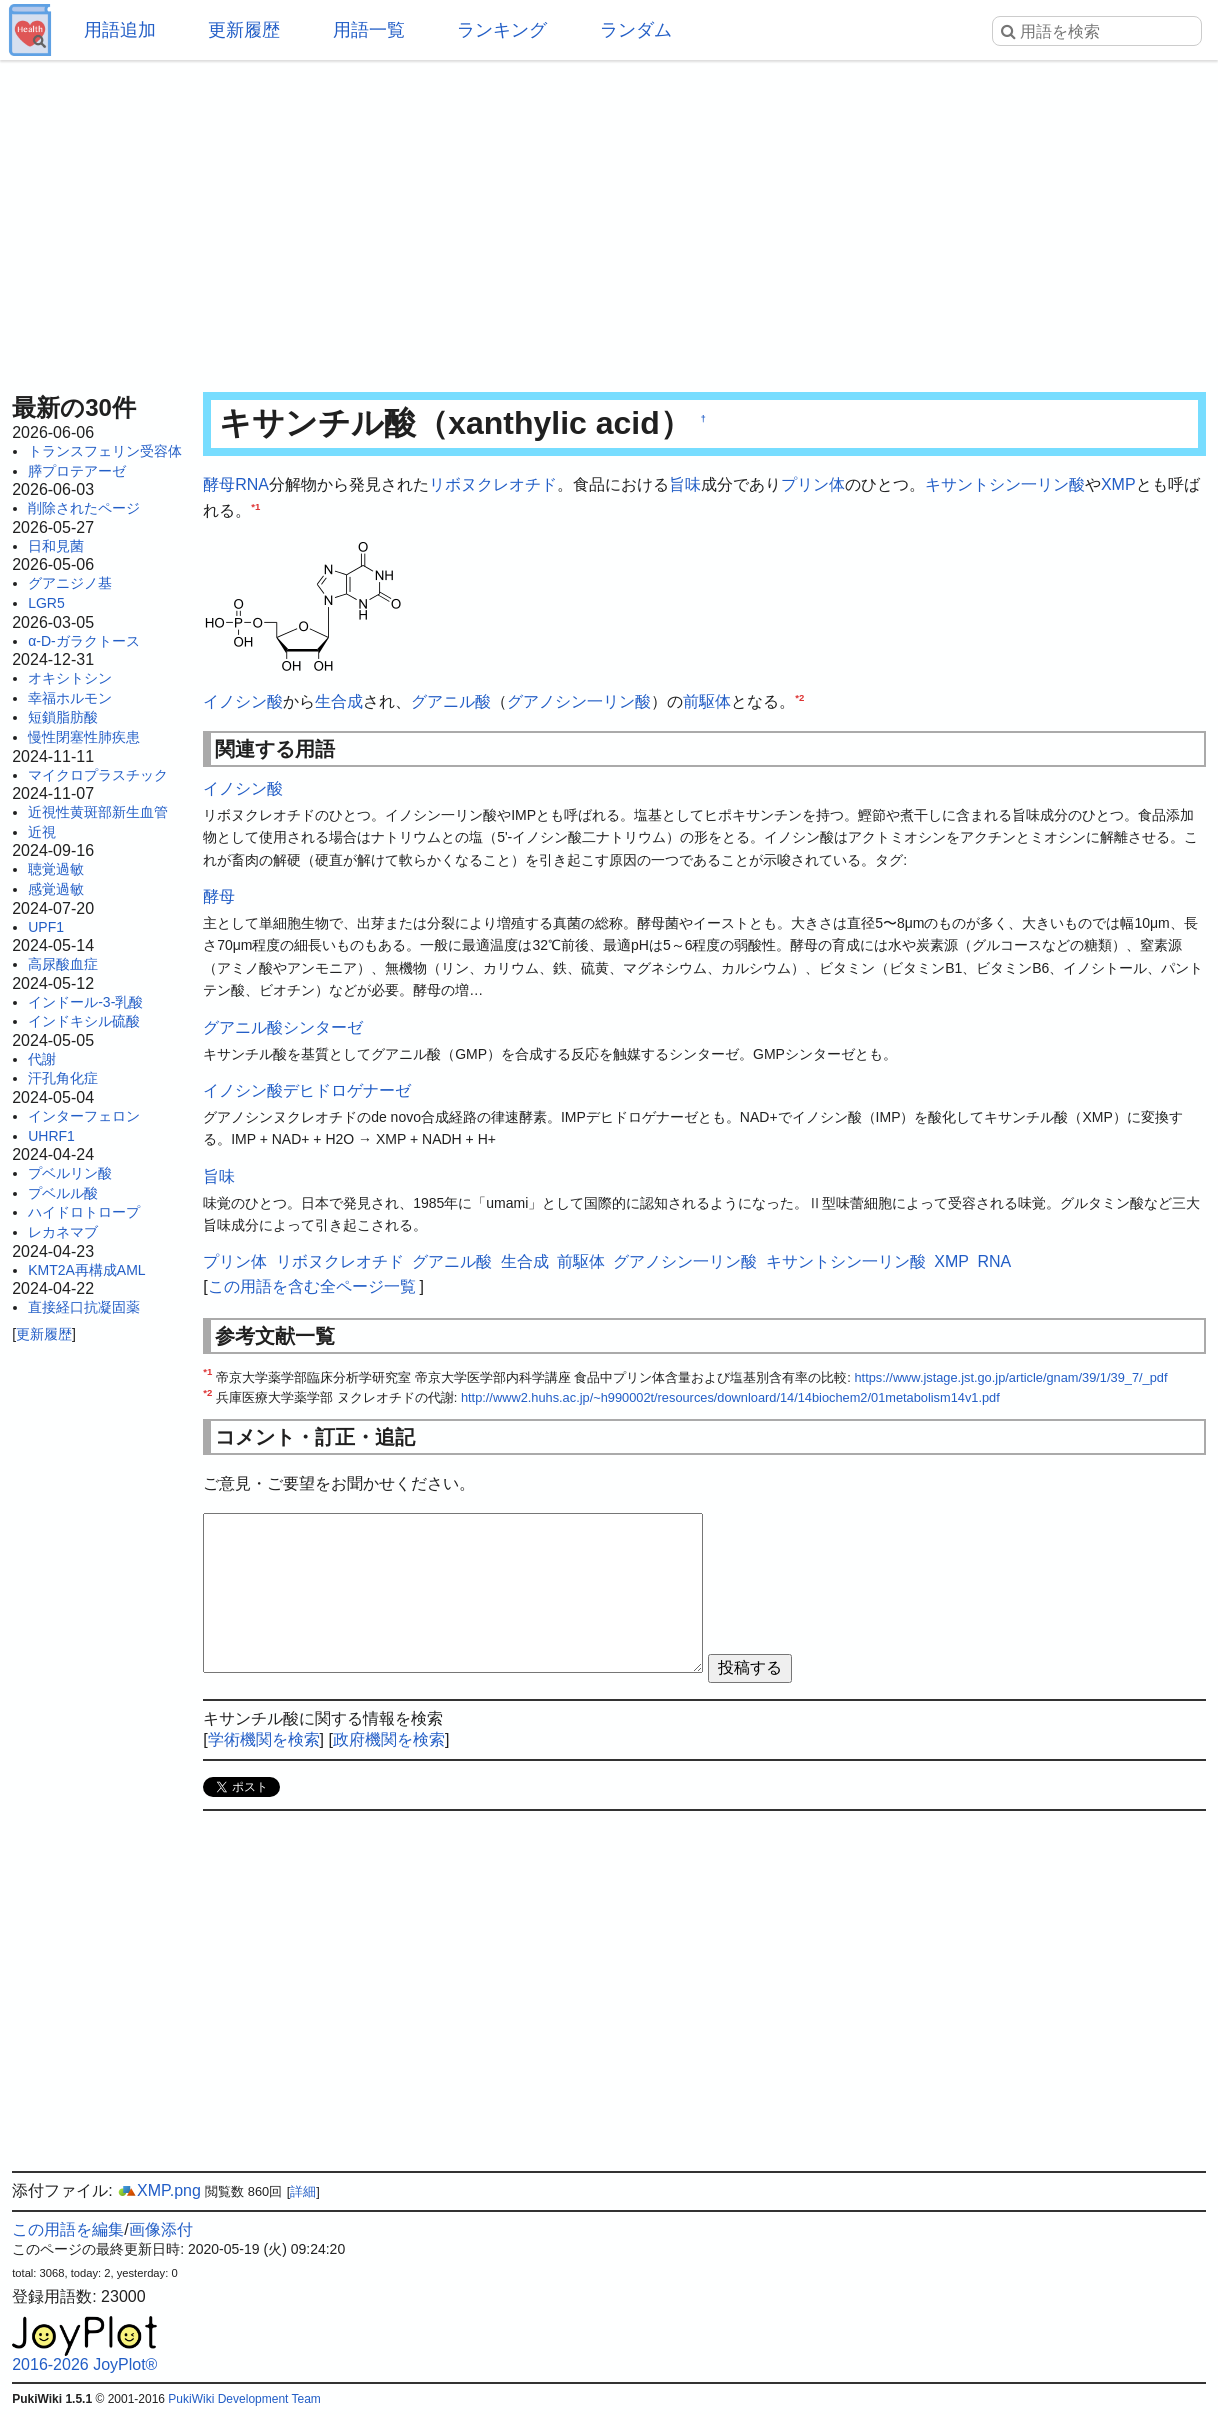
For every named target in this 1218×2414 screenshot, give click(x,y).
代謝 (42, 1059)
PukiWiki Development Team (244, 2399)
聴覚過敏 (56, 869)
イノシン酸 (243, 701)
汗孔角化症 (63, 1078)
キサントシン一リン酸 (1005, 484)
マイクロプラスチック (98, 775)
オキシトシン (70, 678)
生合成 (339, 701)
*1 (255, 505)
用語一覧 (369, 30)
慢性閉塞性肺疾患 (84, 737)
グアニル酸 (451, 701)
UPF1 (46, 927)
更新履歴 (244, 30)
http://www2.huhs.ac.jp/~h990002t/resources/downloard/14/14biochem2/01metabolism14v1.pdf (730, 1397)
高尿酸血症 (63, 964)
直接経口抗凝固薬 (84, 1307)
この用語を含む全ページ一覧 (312, 1286)
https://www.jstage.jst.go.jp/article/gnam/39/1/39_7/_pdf (1010, 1377)
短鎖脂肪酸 (63, 717)
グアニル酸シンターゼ (283, 1027)
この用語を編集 (68, 2229)
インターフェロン (84, 1116)
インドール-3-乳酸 (85, 1002)
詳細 (303, 2191)
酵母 (219, 484)
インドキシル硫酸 (84, 1021)
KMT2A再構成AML (86, 1270)
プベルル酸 (63, 1193)
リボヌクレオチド (493, 484)
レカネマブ (63, 1232)
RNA (252, 484)
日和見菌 (56, 546)
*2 (799, 697)
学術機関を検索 (264, 1739)
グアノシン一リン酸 (579, 701)
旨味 (685, 484)
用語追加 (120, 30)
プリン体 (813, 484)
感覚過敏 (56, 889)
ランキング (502, 30)
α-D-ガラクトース (84, 641)
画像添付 (161, 2229)
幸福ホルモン (70, 698)
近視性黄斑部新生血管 (98, 812)
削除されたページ (84, 508)
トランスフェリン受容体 (105, 451)
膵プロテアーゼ (77, 471)
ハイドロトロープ (84, 1212)
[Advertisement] (609, 220)
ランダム (636, 30)
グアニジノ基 (70, 583)
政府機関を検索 (389, 1739)
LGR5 (46, 603)
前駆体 (707, 701)
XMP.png (159, 2190)
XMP (1118, 484)
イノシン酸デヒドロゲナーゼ (307, 1090)
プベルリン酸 (70, 1173)
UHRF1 (51, 1136)
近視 (42, 832)
